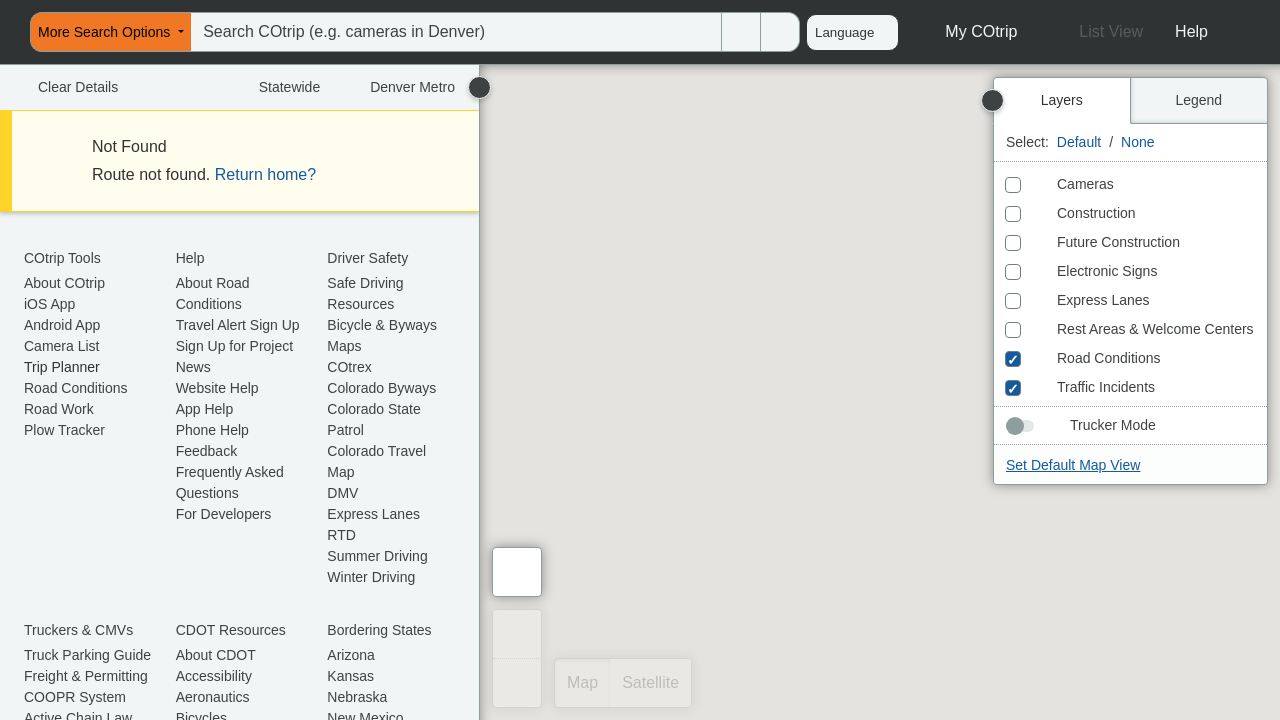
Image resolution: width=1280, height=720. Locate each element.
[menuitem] (6, 32)
